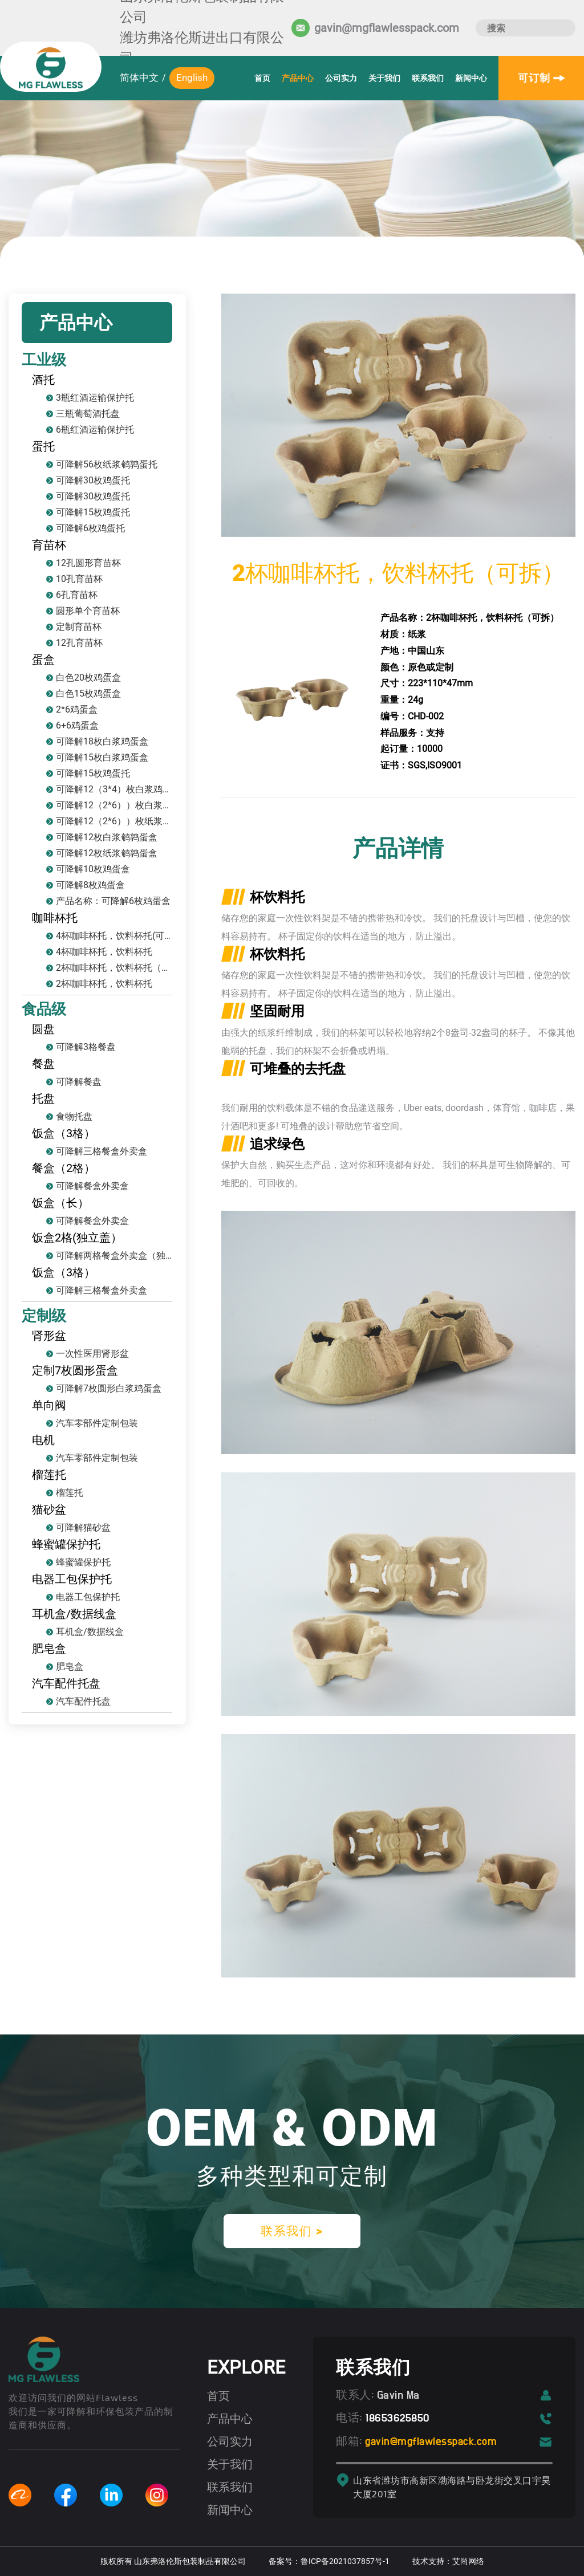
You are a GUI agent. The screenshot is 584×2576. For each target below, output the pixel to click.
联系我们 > (292, 2231)
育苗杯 (49, 545)
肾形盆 (49, 1335)
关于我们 (384, 78)
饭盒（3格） (63, 1133)
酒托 (43, 379)
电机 (43, 1440)
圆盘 (43, 1029)
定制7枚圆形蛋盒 (75, 1370)
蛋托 (43, 446)
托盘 (43, 1098)
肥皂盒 (49, 1648)
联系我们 (428, 78)
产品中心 (298, 78)
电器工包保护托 (72, 1579)
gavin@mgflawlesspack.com (433, 2441)
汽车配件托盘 (66, 1683)
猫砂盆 (49, 1509)
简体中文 (139, 77)
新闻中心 (471, 78)
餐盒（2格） (63, 1168)
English (192, 77)
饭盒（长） (60, 1203)
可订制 (541, 78)
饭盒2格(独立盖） (77, 1237)
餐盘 (43, 1064)
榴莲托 (49, 1475)
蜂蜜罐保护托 (66, 1544)
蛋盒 (43, 659)
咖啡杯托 (55, 918)
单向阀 (49, 1405)
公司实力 (341, 78)
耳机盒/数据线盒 (74, 1614)
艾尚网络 (468, 2561)
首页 (262, 78)
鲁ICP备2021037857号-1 (345, 2561)
